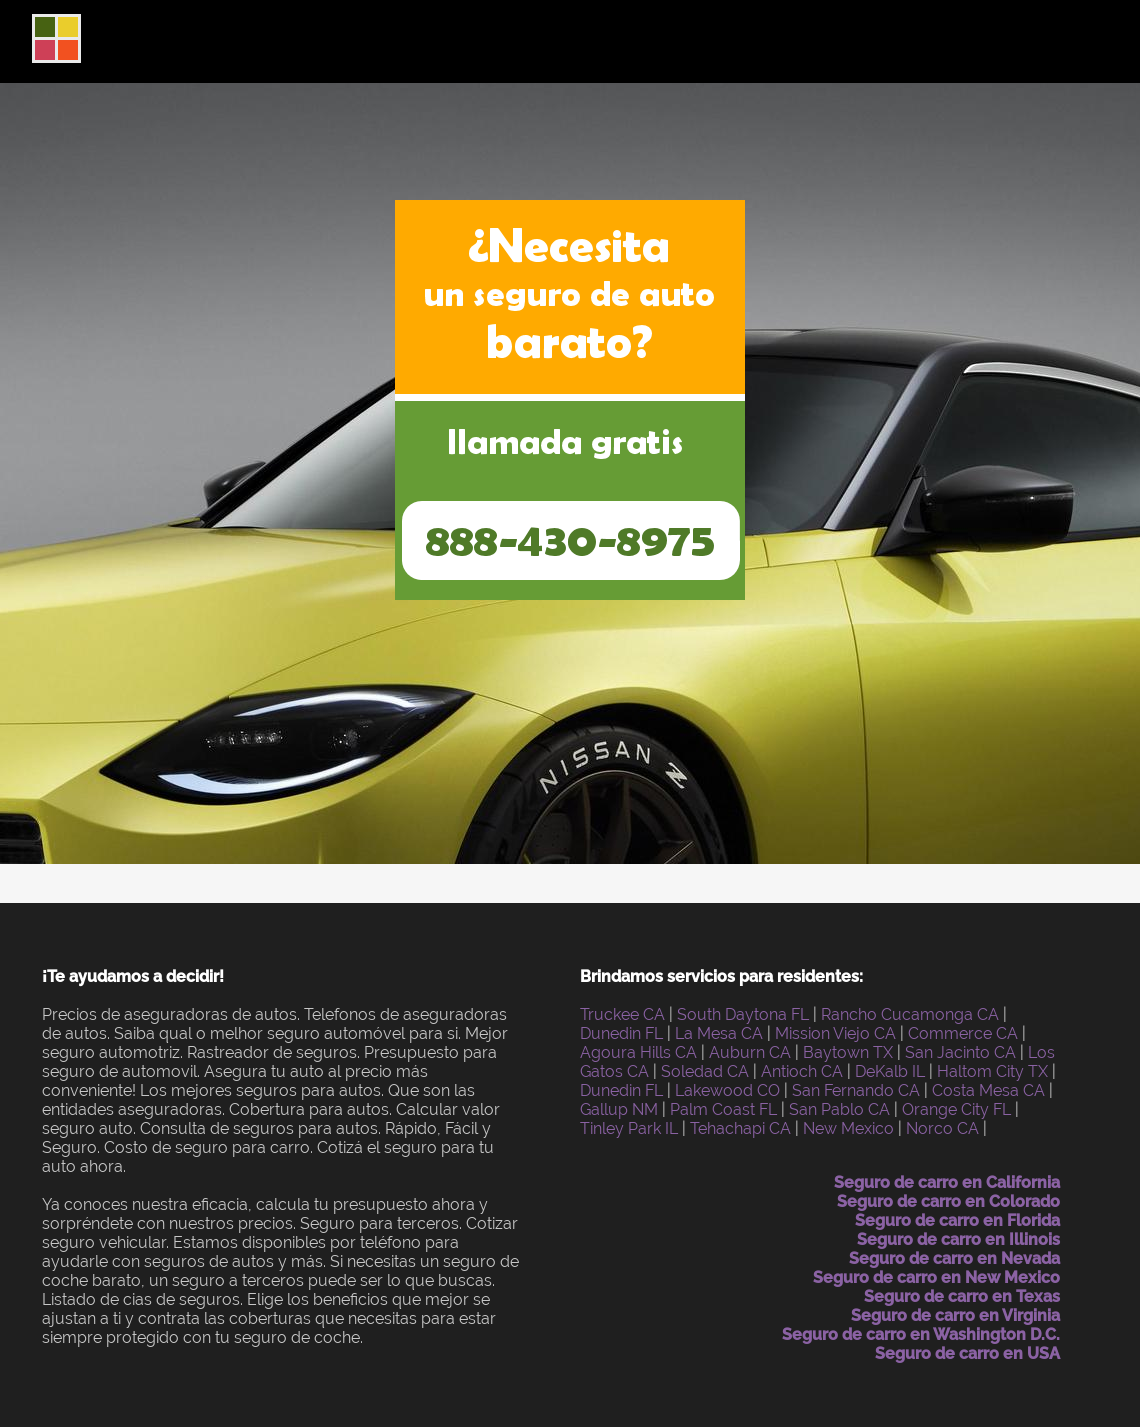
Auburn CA (750, 1052)
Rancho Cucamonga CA (910, 1014)
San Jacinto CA (960, 1052)
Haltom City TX (992, 1071)
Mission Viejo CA (835, 1033)
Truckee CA (622, 1014)
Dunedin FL (621, 1033)
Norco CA (942, 1128)
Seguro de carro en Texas (962, 1296)
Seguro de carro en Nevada (954, 1258)
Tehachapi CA (740, 1128)
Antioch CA (802, 1071)
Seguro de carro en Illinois (958, 1239)
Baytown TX (848, 1052)
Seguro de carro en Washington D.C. (921, 1334)
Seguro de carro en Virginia (955, 1315)
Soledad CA (705, 1071)
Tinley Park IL (629, 1128)
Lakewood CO (727, 1090)
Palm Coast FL (723, 1109)
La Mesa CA (719, 1033)
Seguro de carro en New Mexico (936, 1277)
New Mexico (848, 1128)
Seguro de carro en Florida (957, 1220)
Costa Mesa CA (988, 1090)
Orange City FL (956, 1109)
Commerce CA (963, 1033)
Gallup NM (619, 1109)
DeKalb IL (890, 1071)
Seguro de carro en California (947, 1182)
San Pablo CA (839, 1109)
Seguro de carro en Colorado (948, 1201)
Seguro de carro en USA (967, 1353)
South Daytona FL (743, 1014)
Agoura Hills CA (638, 1052)
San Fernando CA (856, 1090)
